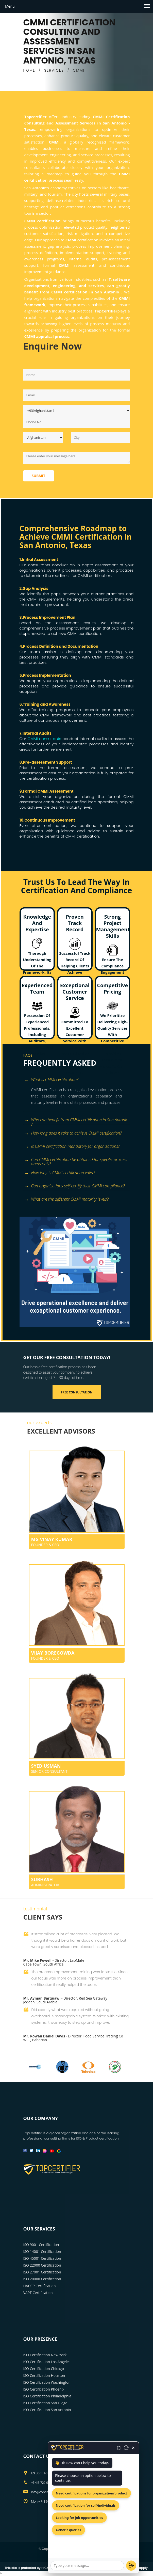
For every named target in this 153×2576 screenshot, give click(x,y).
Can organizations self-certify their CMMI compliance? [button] (75, 1186)
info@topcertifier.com (47, 2492)
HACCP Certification (39, 2285)
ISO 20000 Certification (42, 2278)
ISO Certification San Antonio (47, 2409)
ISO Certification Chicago (43, 2368)
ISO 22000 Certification (42, 2265)
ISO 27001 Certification (42, 2272)
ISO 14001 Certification (42, 2251)
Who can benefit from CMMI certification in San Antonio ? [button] (76, 1120)
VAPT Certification (38, 2292)
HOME (29, 70)
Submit (38, 475)
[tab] (76, 1080)
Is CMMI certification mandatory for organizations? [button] (72, 1146)
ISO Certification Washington (47, 2382)
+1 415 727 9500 (42, 2482)
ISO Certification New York (45, 2354)
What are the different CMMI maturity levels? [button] (67, 1199)
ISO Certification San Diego (45, 2402)
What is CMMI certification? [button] (51, 1079)
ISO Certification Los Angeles (47, 2361)
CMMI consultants (44, 738)
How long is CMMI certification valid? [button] (60, 1173)
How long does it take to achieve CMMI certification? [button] (73, 1133)
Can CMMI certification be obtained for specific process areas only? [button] (76, 1160)
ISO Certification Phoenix (43, 2389)
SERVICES (54, 70)
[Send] (131, 2566)
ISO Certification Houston (44, 2375)
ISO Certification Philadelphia (47, 2396)
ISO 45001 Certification (42, 2258)
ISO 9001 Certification (41, 2244)
